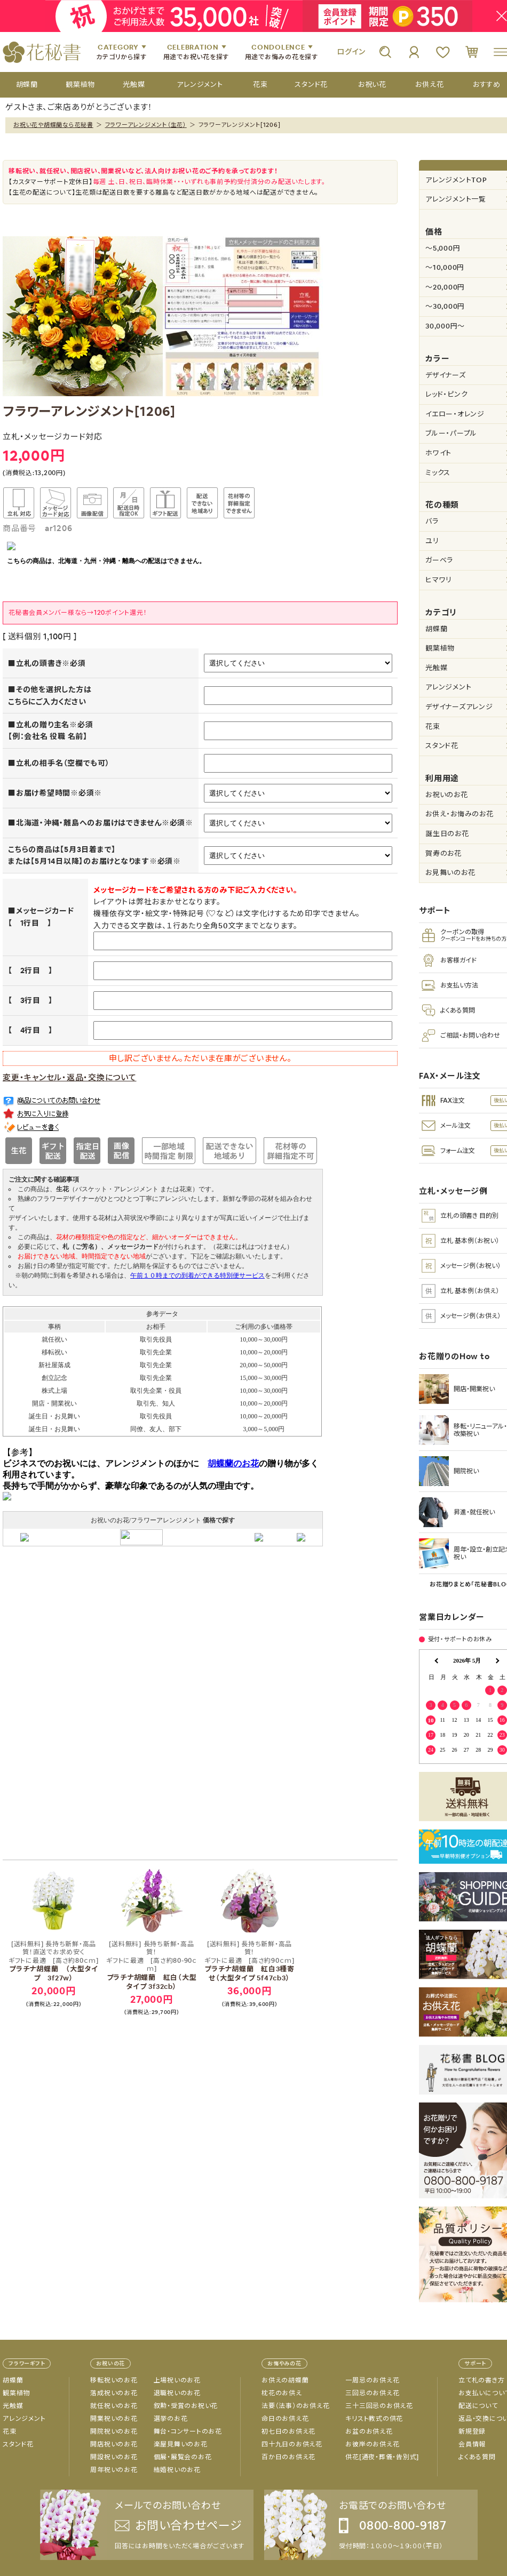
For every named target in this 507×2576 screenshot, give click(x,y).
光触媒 (13, 2406)
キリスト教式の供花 (374, 2418)
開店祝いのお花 (113, 2444)
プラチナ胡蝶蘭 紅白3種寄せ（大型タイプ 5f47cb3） (249, 1961)
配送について (478, 2406)
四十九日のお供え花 (292, 2444)
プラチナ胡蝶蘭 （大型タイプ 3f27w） (53, 1961)
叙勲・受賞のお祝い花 (186, 2406)
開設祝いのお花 (113, 2457)
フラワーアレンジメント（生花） (146, 125)
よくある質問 (477, 2457)
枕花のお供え (282, 2393)
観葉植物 (16, 2393)
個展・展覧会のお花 (183, 2457)
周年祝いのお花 (113, 2470)
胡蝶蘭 (13, 2380)
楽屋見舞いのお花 (181, 2444)
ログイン (351, 52)
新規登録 (472, 2431)
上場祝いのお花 (177, 2380)
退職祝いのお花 (177, 2393)
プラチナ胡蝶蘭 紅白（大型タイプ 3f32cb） (152, 1965)
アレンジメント (24, 2418)
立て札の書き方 (481, 2380)
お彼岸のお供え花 (372, 2444)
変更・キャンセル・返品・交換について (70, 1077)
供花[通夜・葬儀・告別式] (382, 2457)
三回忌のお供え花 (372, 2393)
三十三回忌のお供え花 (379, 2406)
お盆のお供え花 (368, 2431)
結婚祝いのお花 (177, 2470)
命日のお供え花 (285, 2418)
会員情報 (472, 2444)
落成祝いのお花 (113, 2393)
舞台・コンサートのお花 (188, 2431)
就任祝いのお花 (113, 2406)
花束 (10, 2431)
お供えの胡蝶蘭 (285, 2380)
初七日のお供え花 (288, 2431)
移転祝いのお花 (113, 2380)
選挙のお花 (171, 2418)
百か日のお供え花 (288, 2457)
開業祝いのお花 (113, 2418)
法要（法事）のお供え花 (295, 2406)
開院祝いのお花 (113, 2431)
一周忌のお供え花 (372, 2380)
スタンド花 (18, 2444)
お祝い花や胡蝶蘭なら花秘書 (53, 125)
